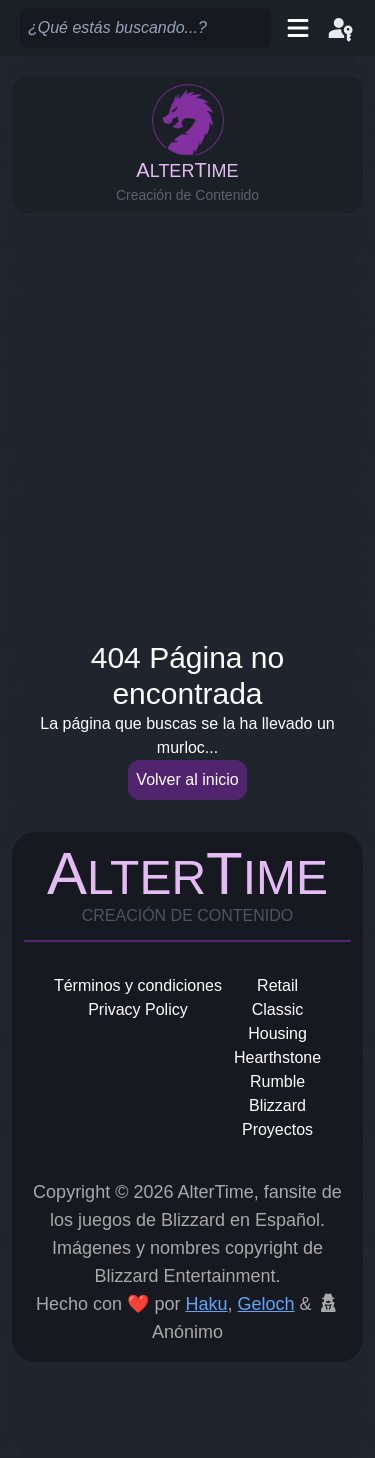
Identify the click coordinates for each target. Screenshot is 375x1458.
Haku (206, 1304)
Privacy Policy (138, 1009)
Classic (278, 1009)
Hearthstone (277, 1057)
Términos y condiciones (138, 985)
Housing (277, 1033)
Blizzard (277, 1105)
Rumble (277, 1081)
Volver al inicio (187, 779)
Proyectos (277, 1129)
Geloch (266, 1304)
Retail (277, 985)
